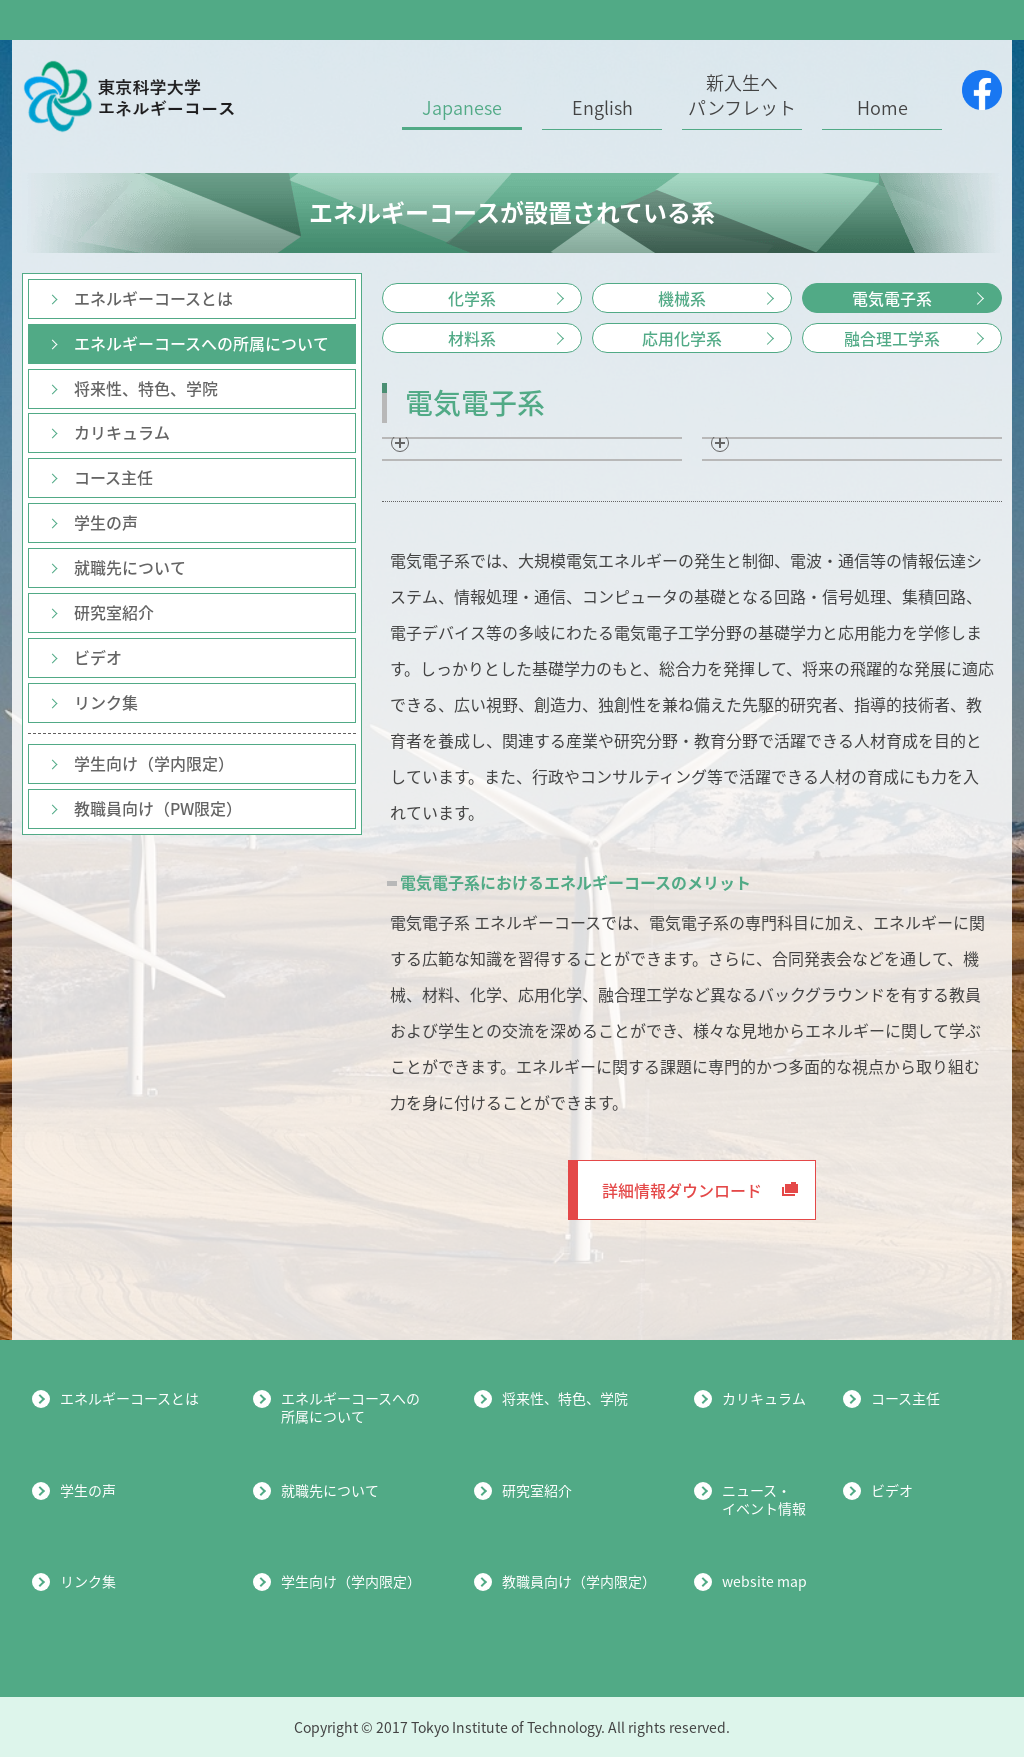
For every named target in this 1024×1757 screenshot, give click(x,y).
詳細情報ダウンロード (700, 1190)
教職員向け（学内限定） (579, 1581)
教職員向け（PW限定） (158, 808)
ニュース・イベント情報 (764, 1499)
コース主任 (113, 477)
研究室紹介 (114, 612)
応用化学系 (682, 338)
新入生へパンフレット (742, 95)
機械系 (682, 298)
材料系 (472, 338)
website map (764, 1581)
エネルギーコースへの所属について (201, 343)
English (602, 107)
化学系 (472, 298)
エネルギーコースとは (153, 298)
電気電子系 (892, 298)
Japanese (462, 107)
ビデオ (98, 657)
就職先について (130, 567)
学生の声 (106, 522)
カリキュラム (122, 432)
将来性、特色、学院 (146, 388)
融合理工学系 (892, 338)
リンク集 (106, 702)
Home (882, 107)
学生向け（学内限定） (154, 763)
